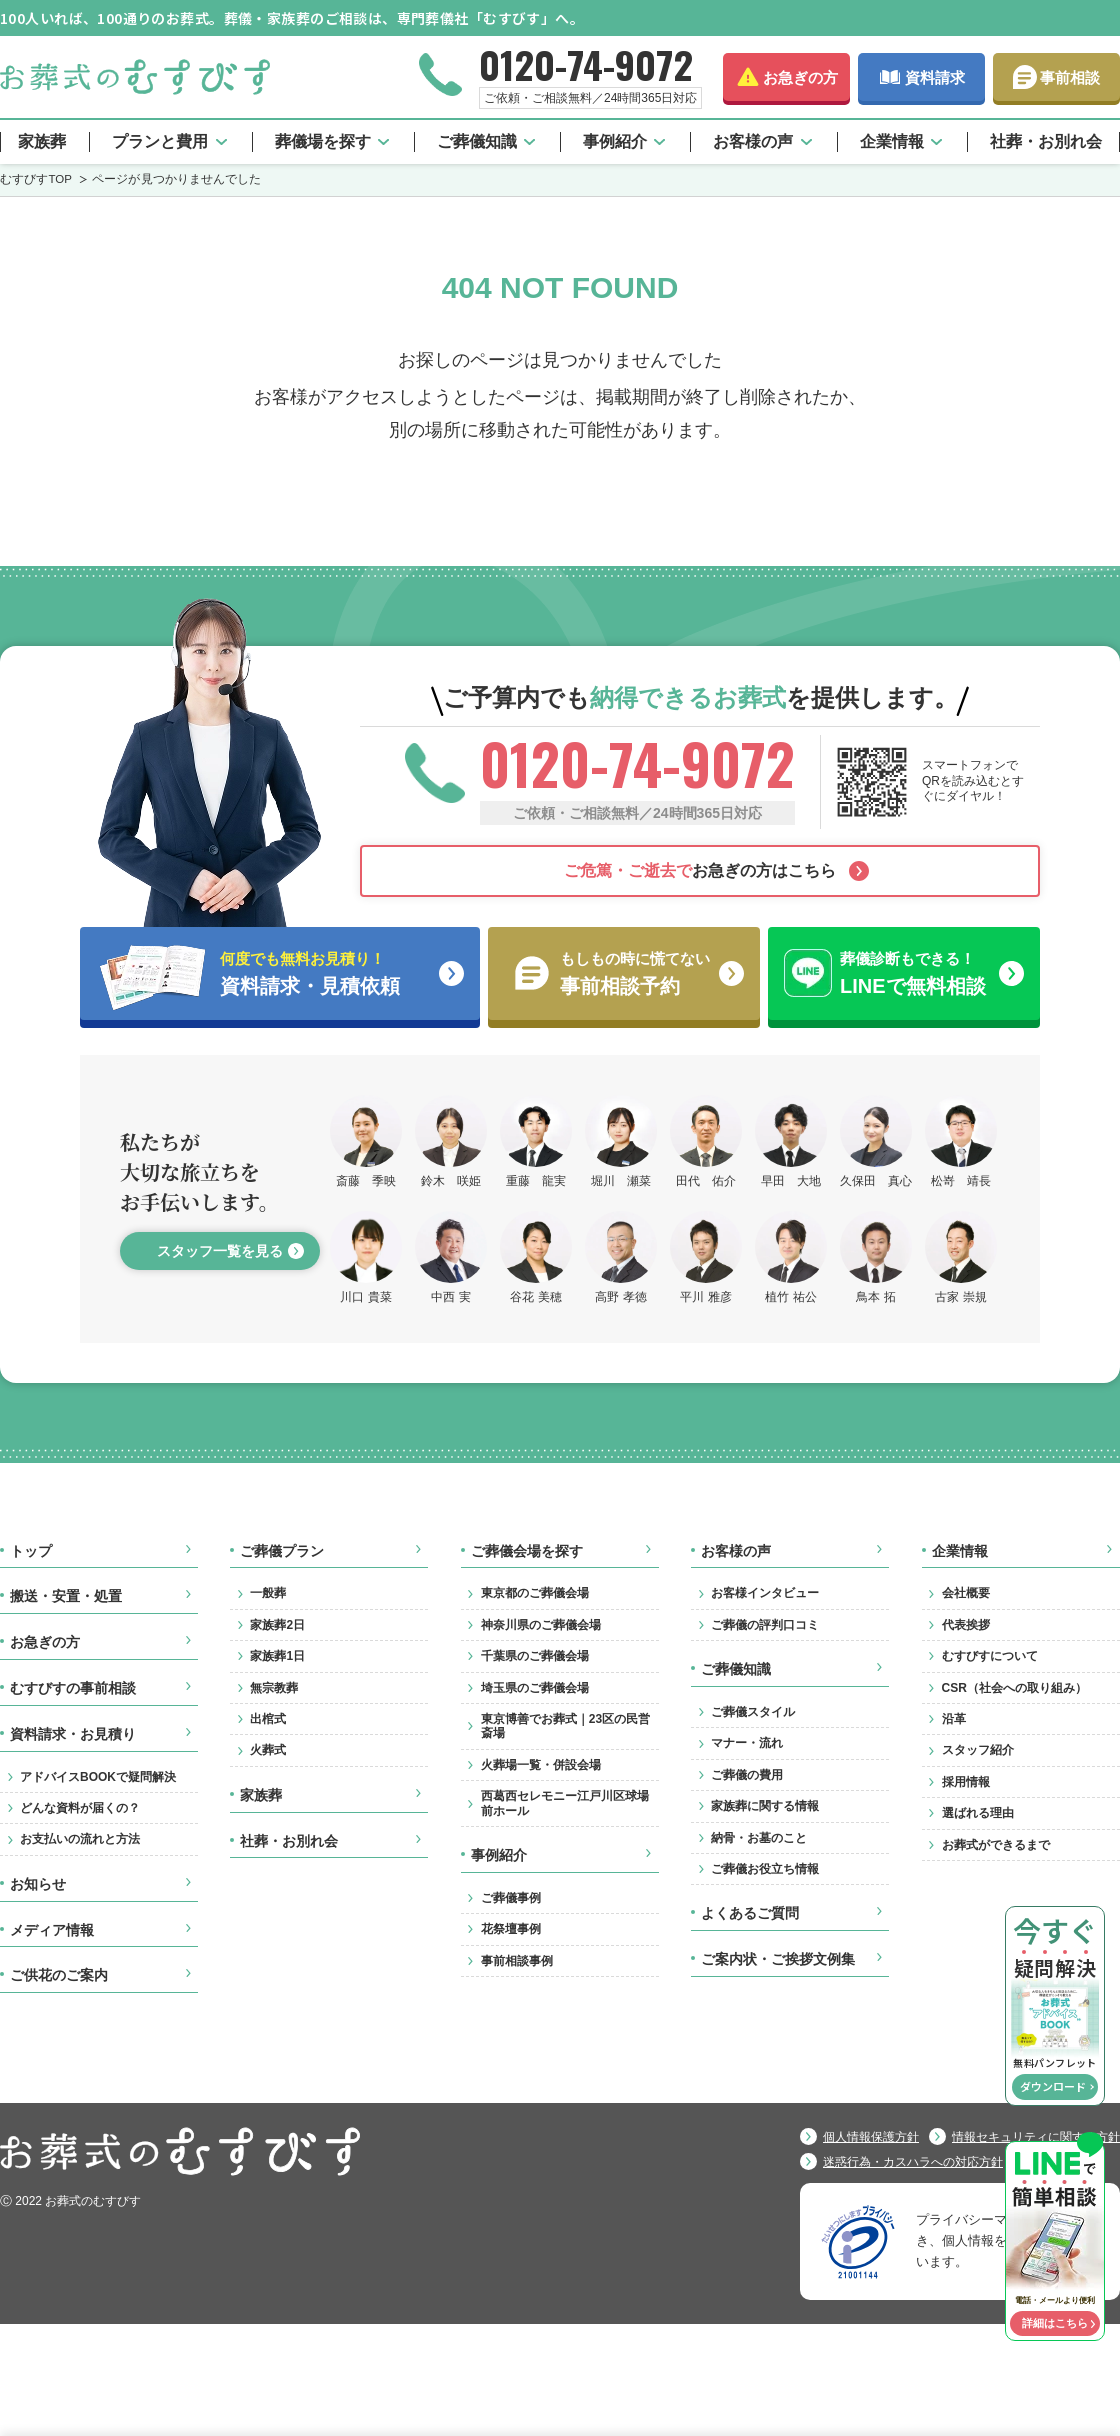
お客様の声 (753, 141)
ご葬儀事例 (511, 1898)
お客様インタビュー (765, 1593)
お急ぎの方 (800, 77)
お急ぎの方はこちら (700, 870)
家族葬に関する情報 (765, 1806)
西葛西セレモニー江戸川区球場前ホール (565, 1803)
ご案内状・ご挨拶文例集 (778, 1959)
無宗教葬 (274, 1688)
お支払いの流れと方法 (80, 1839)
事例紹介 (615, 141)
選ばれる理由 (978, 1813)
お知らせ (38, 1884)
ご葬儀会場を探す (527, 1551)
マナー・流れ (747, 1743)
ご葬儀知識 (477, 141)
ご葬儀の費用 (747, 1775)
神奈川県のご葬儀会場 (541, 1625)
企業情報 (892, 141)
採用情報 (966, 1782)
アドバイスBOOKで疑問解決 (98, 1777)
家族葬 (42, 141)
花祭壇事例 (511, 1929)
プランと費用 (160, 141)
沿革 (954, 1719)
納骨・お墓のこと (759, 1838)
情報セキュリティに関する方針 (1036, 2137)
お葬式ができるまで (996, 1845)
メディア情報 (52, 1930)
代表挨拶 (966, 1625)
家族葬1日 (277, 1656)
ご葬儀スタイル (753, 1712)
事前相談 (1070, 77)
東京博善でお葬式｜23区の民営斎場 (565, 1726)
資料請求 (935, 77)
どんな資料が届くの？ (80, 1808)
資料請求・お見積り (73, 1734)
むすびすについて (990, 1656)
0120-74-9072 (586, 64)
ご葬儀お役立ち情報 (765, 1869)
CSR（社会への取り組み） (1014, 1688)
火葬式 (268, 1750)
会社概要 (966, 1593)
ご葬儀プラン (282, 1551)
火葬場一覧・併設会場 (541, 1765)
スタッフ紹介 (978, 1750)
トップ (31, 1551)
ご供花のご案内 (59, 1975)
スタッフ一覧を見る (220, 1251)
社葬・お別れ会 (1046, 141)
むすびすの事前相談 (73, 1688)
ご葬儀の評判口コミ (765, 1625)
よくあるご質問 (750, 1913)
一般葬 (268, 1593)
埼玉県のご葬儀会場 (535, 1688)
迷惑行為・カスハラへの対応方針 (913, 2162)
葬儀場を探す (323, 141)
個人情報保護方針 (871, 2137)
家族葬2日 (277, 1625)
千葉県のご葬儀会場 (535, 1656)
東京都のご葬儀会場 (535, 1593)
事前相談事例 (517, 1961)
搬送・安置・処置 (66, 1596)
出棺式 (268, 1719)
